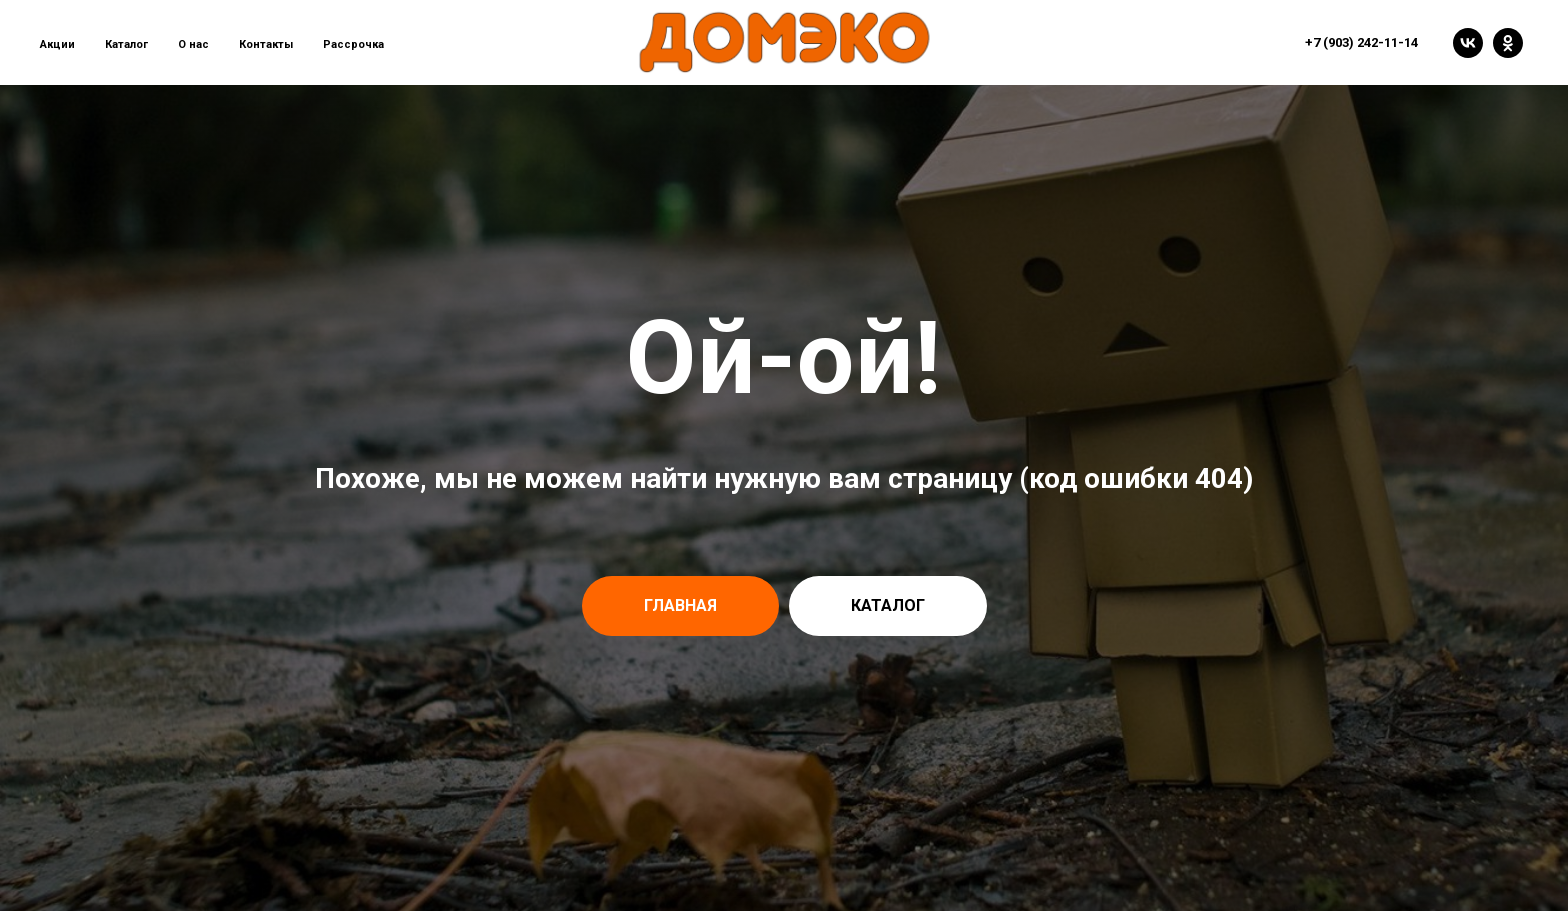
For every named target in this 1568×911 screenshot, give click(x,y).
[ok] (1508, 43)
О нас (193, 44)
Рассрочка (353, 44)
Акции (57, 44)
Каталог (126, 44)
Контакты (266, 44)
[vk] (1468, 43)
